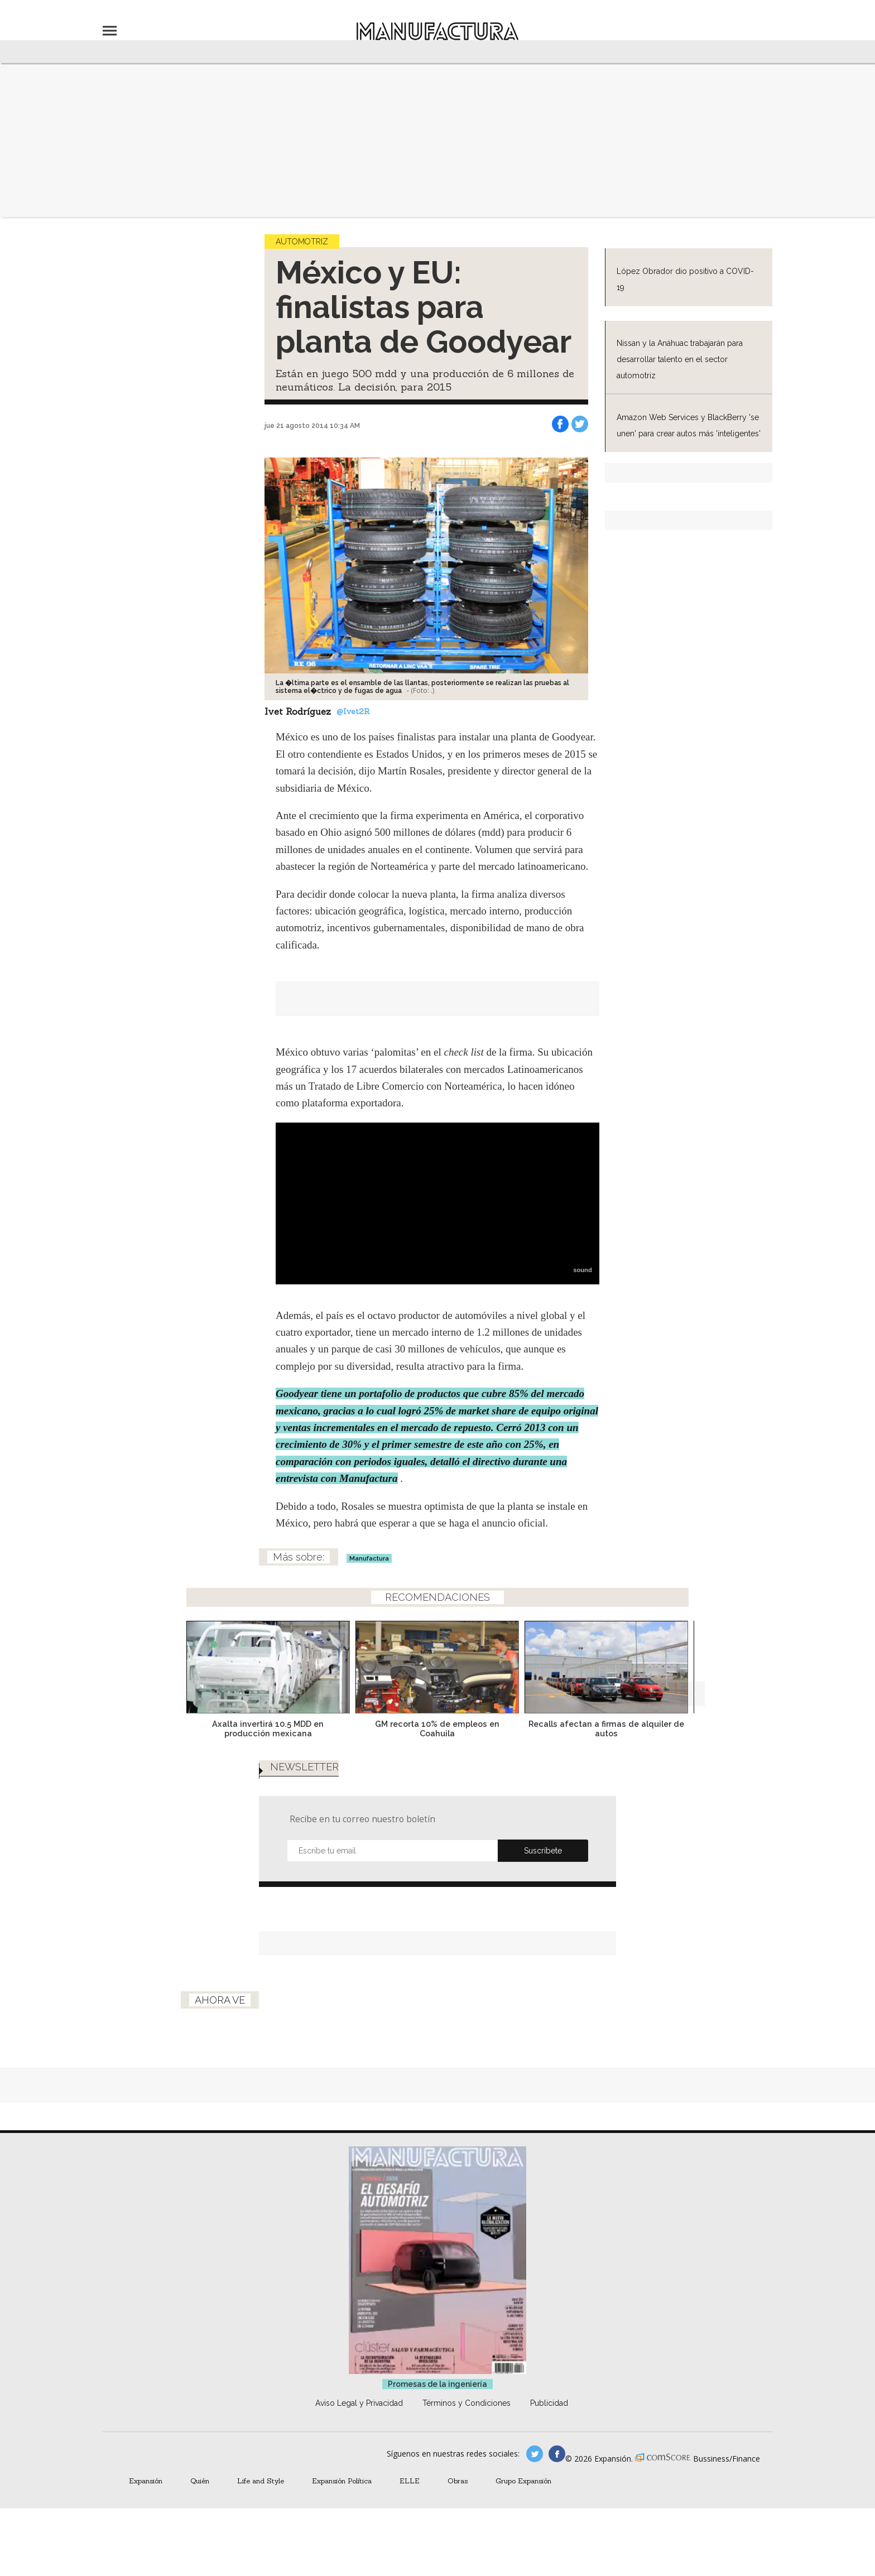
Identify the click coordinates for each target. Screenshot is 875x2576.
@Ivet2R (352, 711)
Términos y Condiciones (466, 2403)
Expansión (145, 2480)
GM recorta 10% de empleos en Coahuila (437, 1728)
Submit (543, 1851)
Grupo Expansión (523, 2480)
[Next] (692, 1663)
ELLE (410, 2480)
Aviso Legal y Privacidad (359, 2403)
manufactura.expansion (557, 2453)
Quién (199, 2480)
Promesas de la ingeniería (437, 2384)
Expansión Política (342, 2480)
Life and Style (260, 2480)
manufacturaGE (534, 2453)
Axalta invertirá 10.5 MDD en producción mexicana (268, 1728)
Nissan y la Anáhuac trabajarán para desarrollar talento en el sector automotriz (680, 359)
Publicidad (549, 2403)
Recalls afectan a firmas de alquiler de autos (606, 1728)
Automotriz (302, 241)
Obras (458, 2480)
